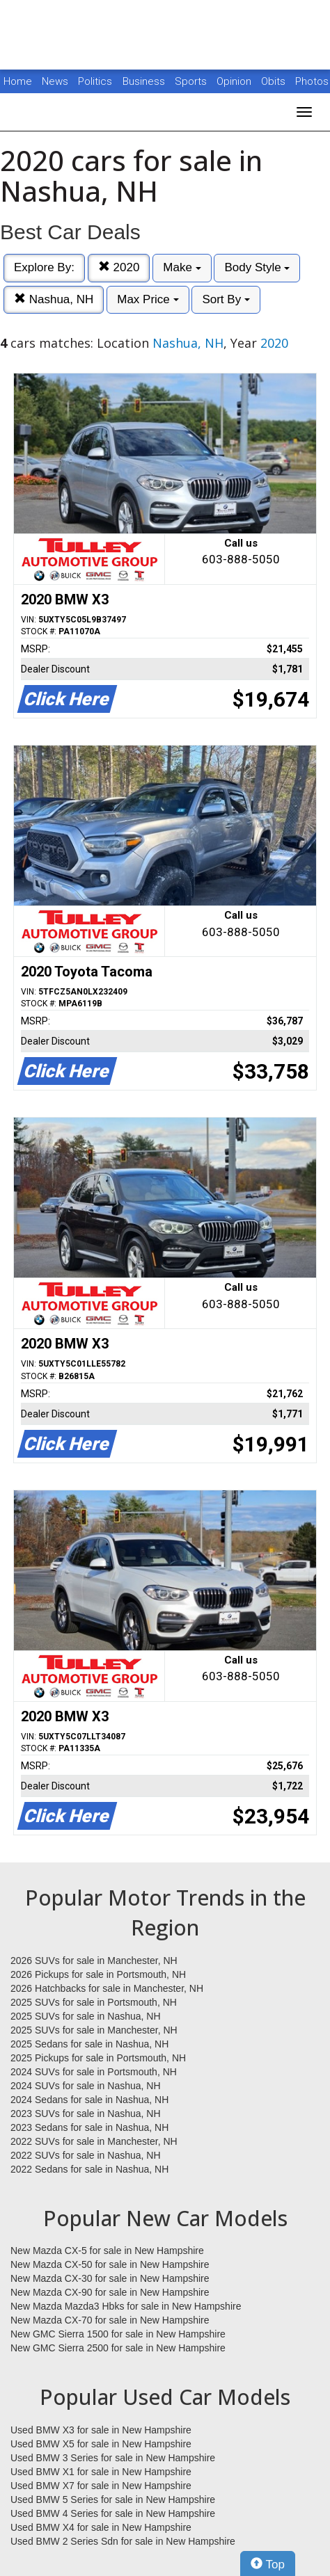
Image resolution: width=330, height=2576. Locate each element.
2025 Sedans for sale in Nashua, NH (89, 2044)
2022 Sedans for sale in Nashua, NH (89, 2169)
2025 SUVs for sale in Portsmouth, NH (93, 2002)
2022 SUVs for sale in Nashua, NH (85, 2155)
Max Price (147, 299)
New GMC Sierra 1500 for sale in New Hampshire (118, 2334)
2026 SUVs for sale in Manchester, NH (94, 1960)
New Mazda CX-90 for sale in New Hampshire (110, 2292)
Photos (312, 81)
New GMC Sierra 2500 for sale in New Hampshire (118, 2347)
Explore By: (44, 267)
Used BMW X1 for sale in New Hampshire (100, 2471)
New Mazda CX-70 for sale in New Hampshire (110, 2320)
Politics (95, 81)
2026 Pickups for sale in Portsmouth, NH (98, 1974)
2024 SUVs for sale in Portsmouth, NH (93, 2071)
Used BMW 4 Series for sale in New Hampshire (112, 2513)
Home (17, 81)
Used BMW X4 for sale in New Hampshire (100, 2527)
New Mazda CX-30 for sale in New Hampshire (110, 2278)
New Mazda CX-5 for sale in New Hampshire (107, 2250)
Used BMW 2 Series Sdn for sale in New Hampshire (122, 2541)
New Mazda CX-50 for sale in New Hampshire (110, 2264)
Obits (274, 81)
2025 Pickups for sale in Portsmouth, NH (98, 2057)
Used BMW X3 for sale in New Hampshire (100, 2430)
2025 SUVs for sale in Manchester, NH (94, 2030)
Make (182, 267)
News (55, 81)
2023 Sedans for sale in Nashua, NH (89, 2127)
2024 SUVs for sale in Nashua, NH (85, 2085)
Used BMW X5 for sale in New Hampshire (100, 2443)
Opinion (235, 81)
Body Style (257, 267)
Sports (192, 81)
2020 (119, 267)
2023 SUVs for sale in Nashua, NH (85, 2113)
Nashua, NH (53, 299)
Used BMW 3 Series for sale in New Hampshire (112, 2457)
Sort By (225, 299)
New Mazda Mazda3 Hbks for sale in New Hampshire (125, 2306)
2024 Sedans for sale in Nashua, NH (89, 2099)
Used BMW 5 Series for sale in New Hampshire (112, 2499)
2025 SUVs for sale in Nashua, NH (85, 2016)
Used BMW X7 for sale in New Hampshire (100, 2485)
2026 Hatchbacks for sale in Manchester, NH (106, 1988)
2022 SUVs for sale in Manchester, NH (94, 2141)
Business (145, 81)
